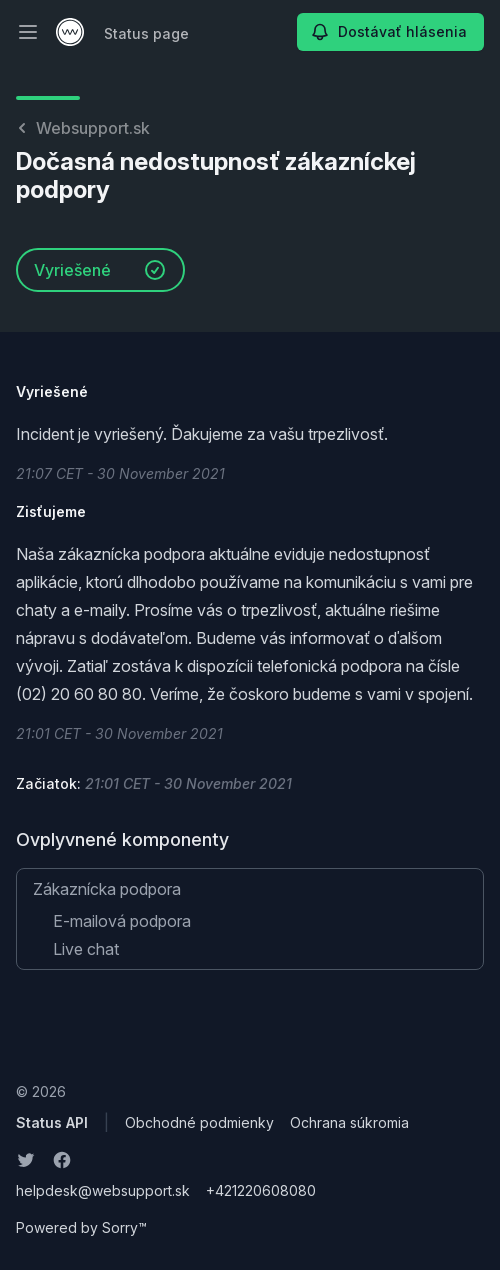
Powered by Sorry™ (81, 1227)
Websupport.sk (83, 128)
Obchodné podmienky (199, 1122)
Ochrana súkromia (349, 1122)
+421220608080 (261, 1190)
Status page (146, 33)
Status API (52, 1122)
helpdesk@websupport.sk (103, 1190)
